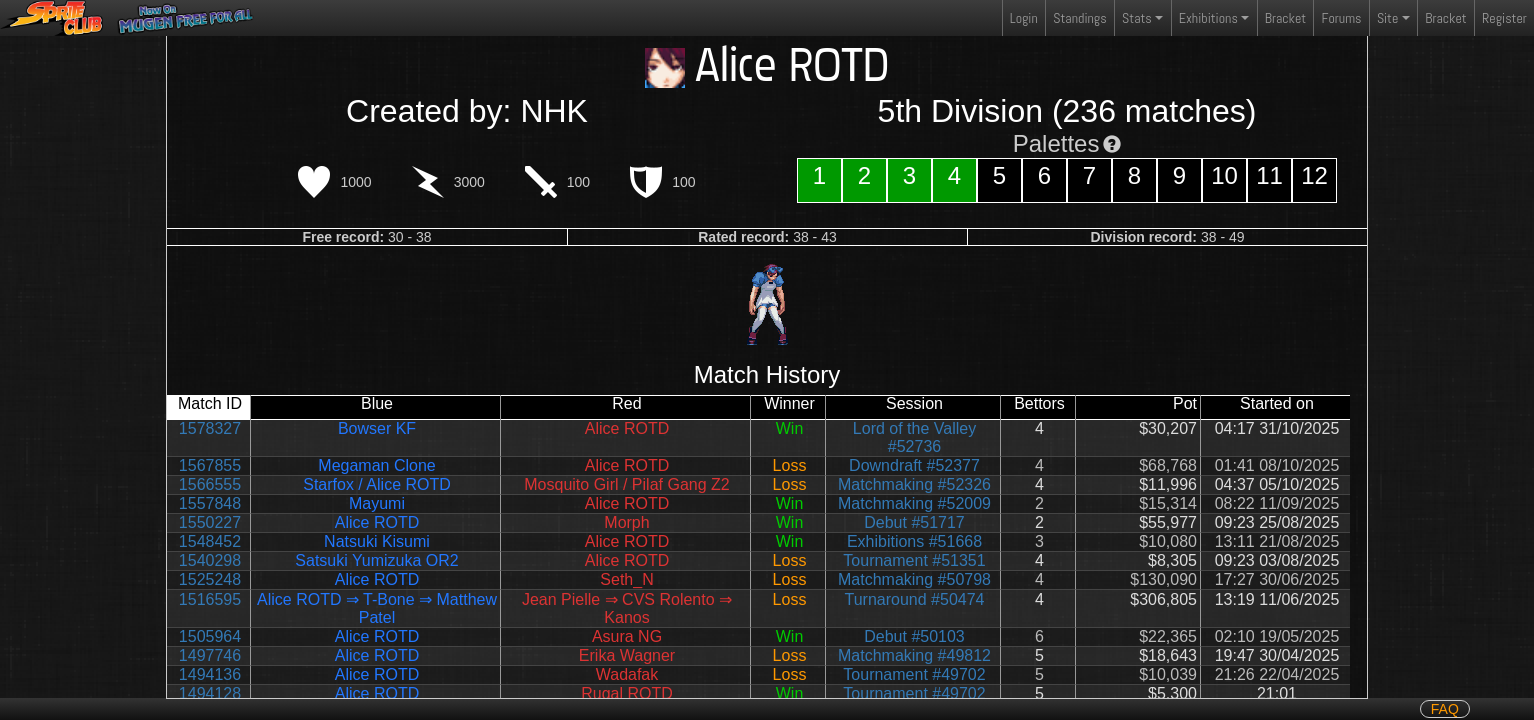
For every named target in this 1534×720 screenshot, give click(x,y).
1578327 (210, 428)
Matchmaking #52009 (914, 503)
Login (1024, 18)
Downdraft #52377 (914, 465)
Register (1504, 18)
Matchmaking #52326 (914, 484)
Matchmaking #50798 (914, 579)
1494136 (210, 674)
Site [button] (1387, 18)
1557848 (210, 503)
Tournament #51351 (914, 560)
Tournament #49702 (914, 674)
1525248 (210, 579)
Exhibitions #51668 (914, 541)
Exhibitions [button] (1208, 18)
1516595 (210, 599)
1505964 (210, 636)
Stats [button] (1137, 18)
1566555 (210, 484)
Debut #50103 (914, 636)
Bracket (1285, 18)
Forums (1342, 18)
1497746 (210, 655)
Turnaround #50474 (915, 599)
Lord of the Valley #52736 (914, 437)
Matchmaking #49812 (914, 655)
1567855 (210, 465)
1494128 (210, 693)
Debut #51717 (914, 522)
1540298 (210, 560)
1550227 (210, 522)
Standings (1079, 22)
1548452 (210, 541)
